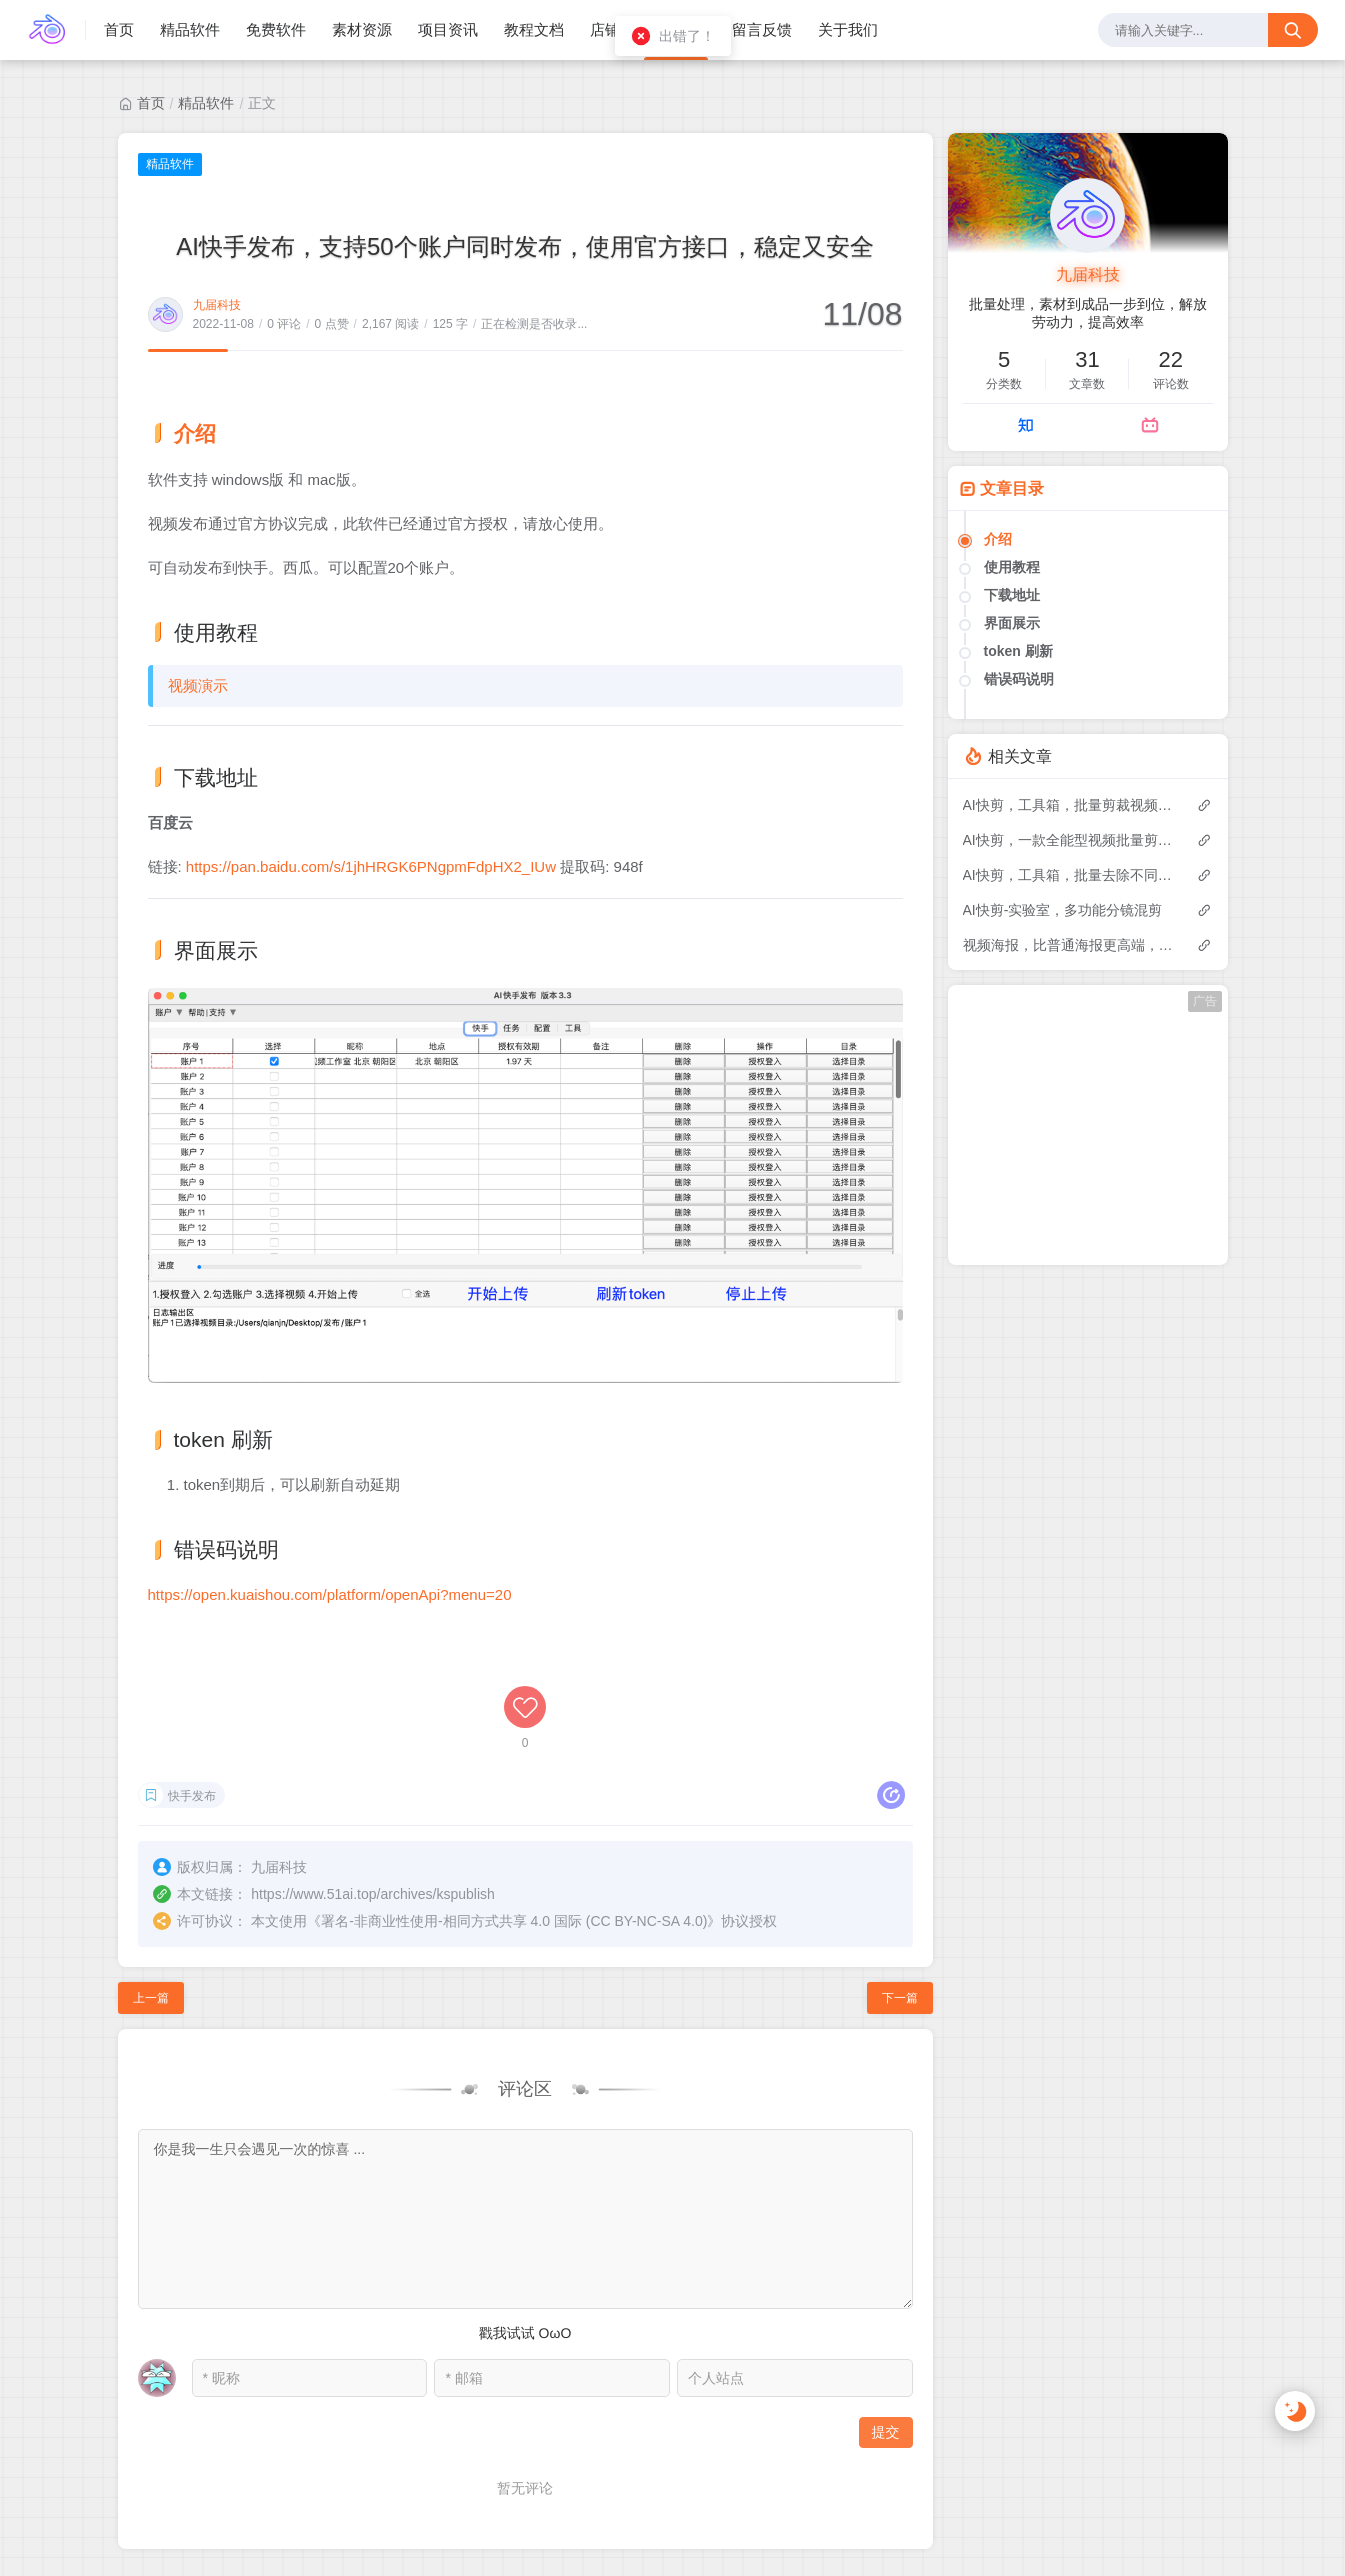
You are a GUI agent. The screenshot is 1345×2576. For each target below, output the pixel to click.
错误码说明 (1019, 679)
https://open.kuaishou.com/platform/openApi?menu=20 (330, 1594)
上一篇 (151, 1890)
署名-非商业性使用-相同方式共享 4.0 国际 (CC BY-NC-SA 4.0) (514, 1813)
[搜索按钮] (1293, 30)
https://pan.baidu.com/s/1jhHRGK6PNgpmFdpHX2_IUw (371, 866)
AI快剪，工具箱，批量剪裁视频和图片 (1069, 805)
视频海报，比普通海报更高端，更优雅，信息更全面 (1069, 945)
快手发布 (192, 1690)
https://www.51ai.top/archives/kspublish (373, 1786)
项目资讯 (448, 29)
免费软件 (276, 29)
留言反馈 (762, 29)
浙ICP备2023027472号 (232, 2531)
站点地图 (1280, 2510)
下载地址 (1012, 595)
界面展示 (1012, 623)
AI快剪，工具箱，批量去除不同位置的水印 (1069, 875)
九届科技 (217, 305)
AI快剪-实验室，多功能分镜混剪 (1063, 910)
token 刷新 (1018, 651)
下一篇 (900, 1890)
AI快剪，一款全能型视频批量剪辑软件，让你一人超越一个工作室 (1069, 840)
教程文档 (534, 29)
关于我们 (848, 29)
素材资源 (362, 29)
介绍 (998, 539)
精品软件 (190, 29)
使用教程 (1012, 567)
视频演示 (198, 685)
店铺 (605, 29)
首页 (119, 29)
